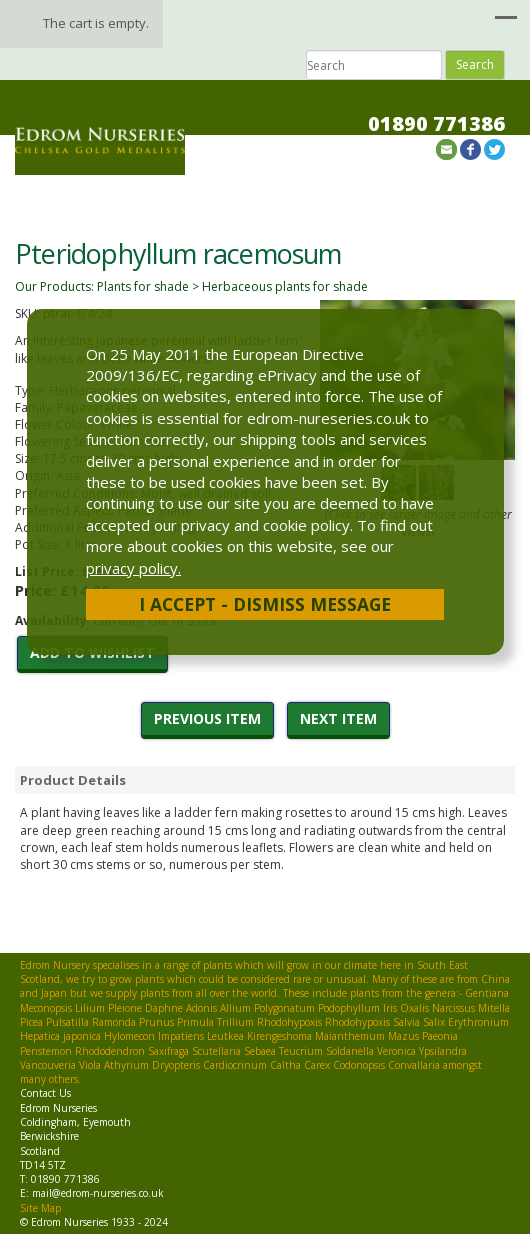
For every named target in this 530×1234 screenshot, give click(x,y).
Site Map (40, 1208)
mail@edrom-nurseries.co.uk (98, 1193)
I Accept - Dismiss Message (265, 604)
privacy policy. (133, 568)
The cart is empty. (96, 23)
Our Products (53, 286)
